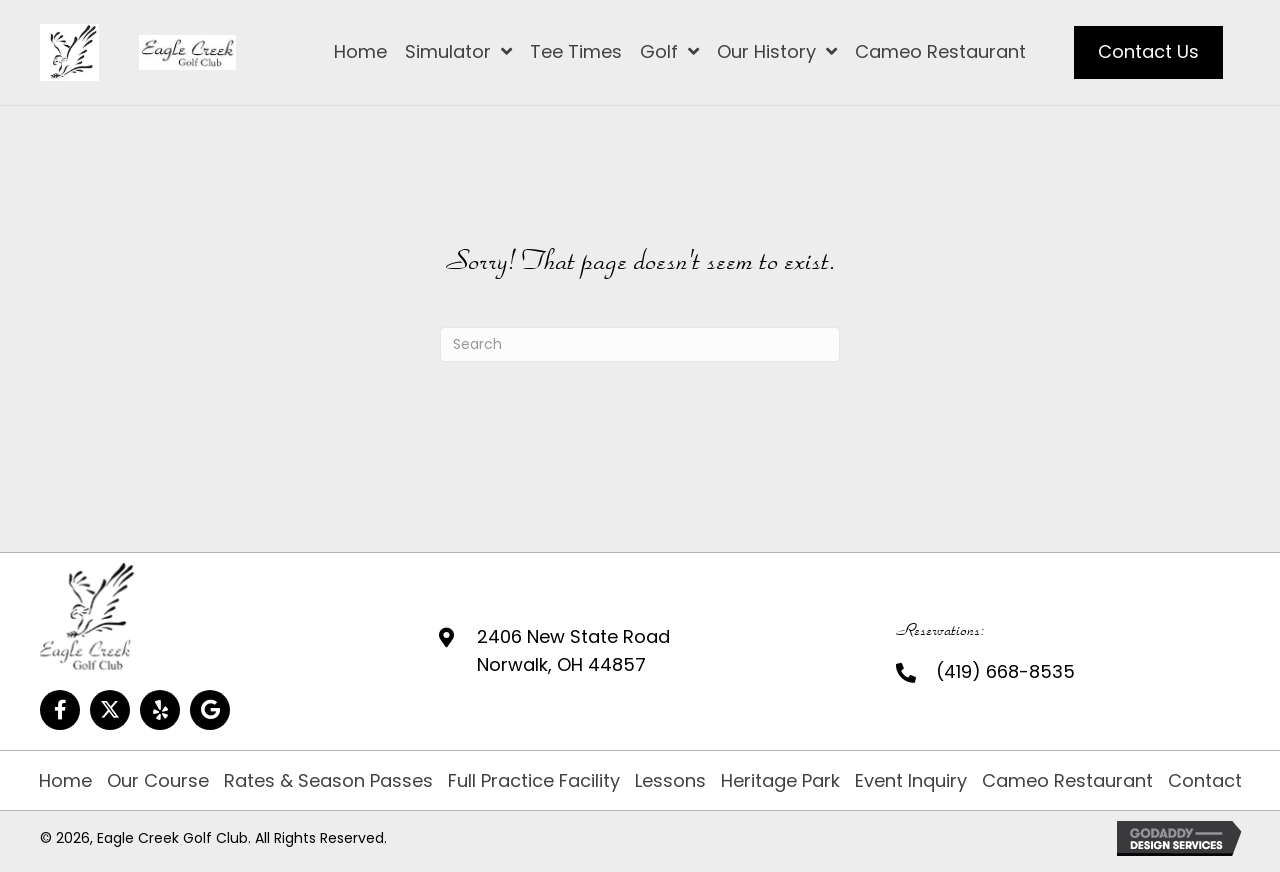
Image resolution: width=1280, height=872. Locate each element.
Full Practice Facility (534, 781)
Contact (1205, 781)
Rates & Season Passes (328, 781)
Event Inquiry (911, 781)
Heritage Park (780, 781)
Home (65, 781)
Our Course (158, 781)
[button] (60, 710)
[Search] (640, 344)
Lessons (670, 781)
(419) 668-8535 (1005, 671)
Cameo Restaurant (1067, 781)
